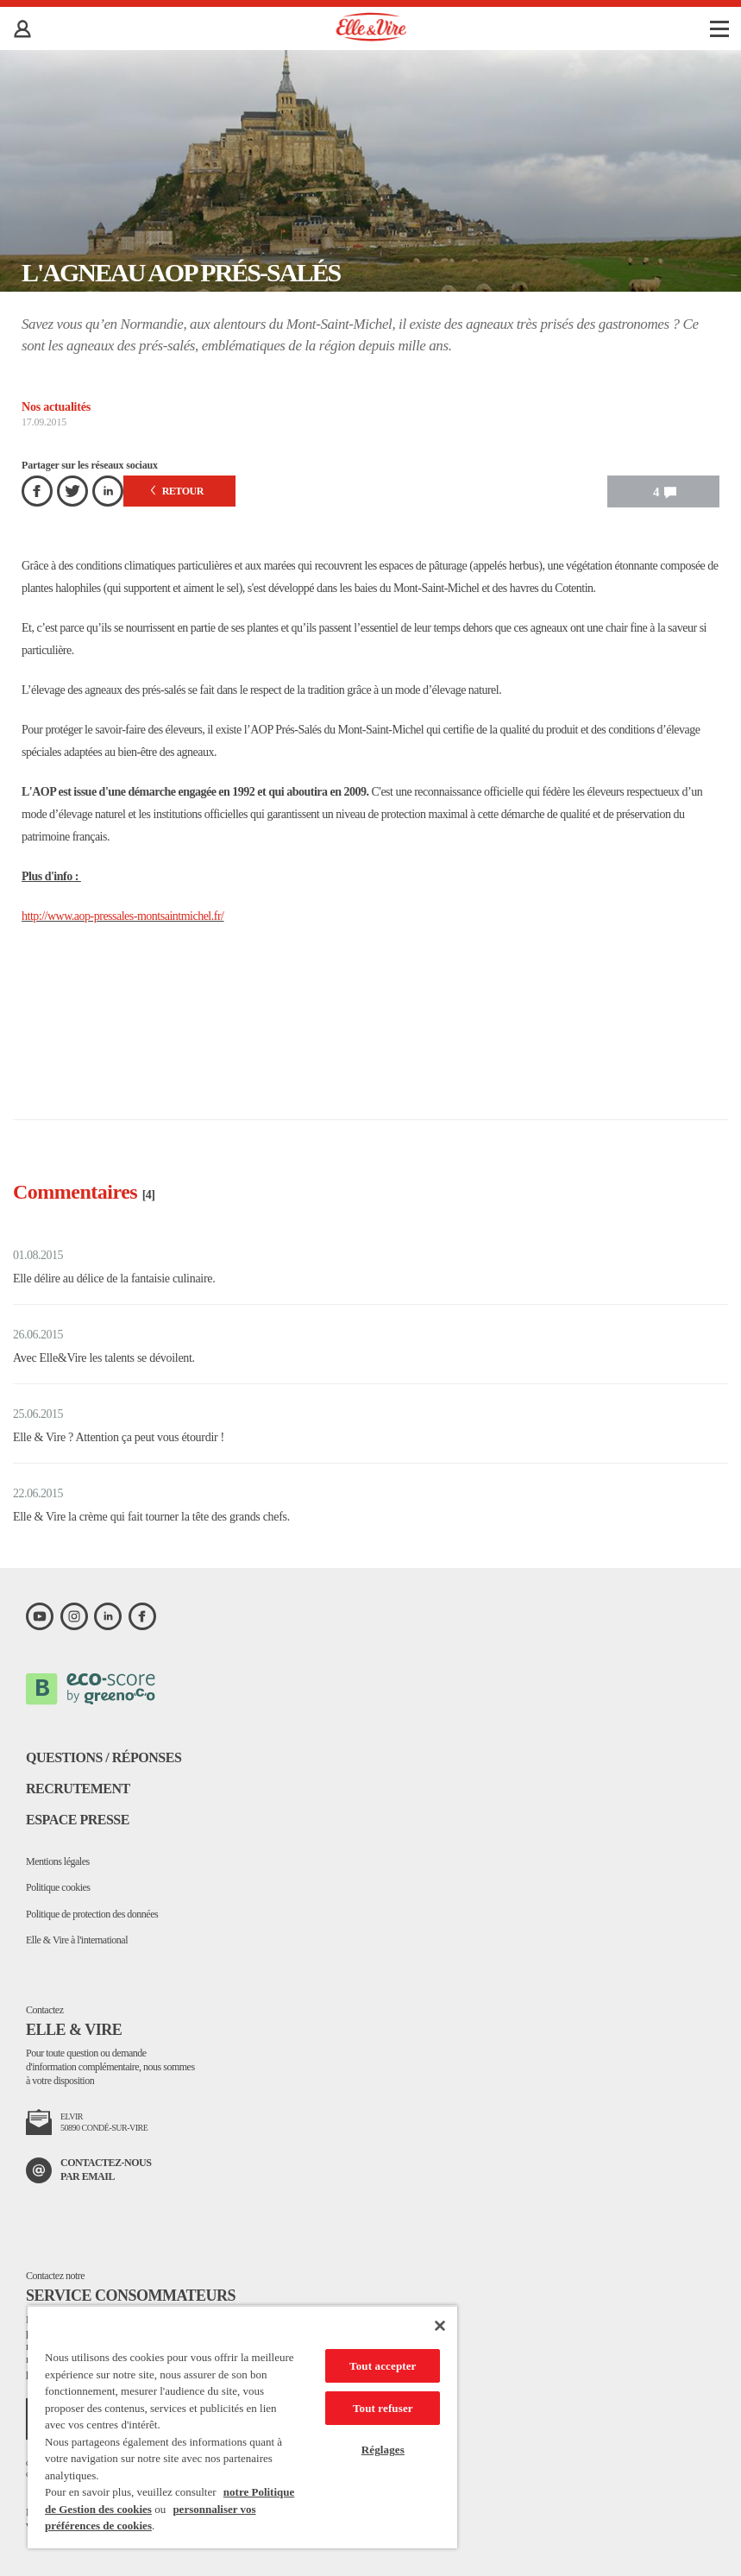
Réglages (383, 2449)
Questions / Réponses (103, 1757)
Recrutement (78, 1788)
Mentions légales (58, 1861)
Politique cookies (58, 1887)
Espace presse (77, 1819)
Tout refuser (383, 2408)
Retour (177, 491)
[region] (242, 2426)
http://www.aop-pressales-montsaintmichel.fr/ (122, 916)
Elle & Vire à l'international (77, 1940)
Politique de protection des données (92, 1914)
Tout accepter (382, 2365)
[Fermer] (440, 2326)
